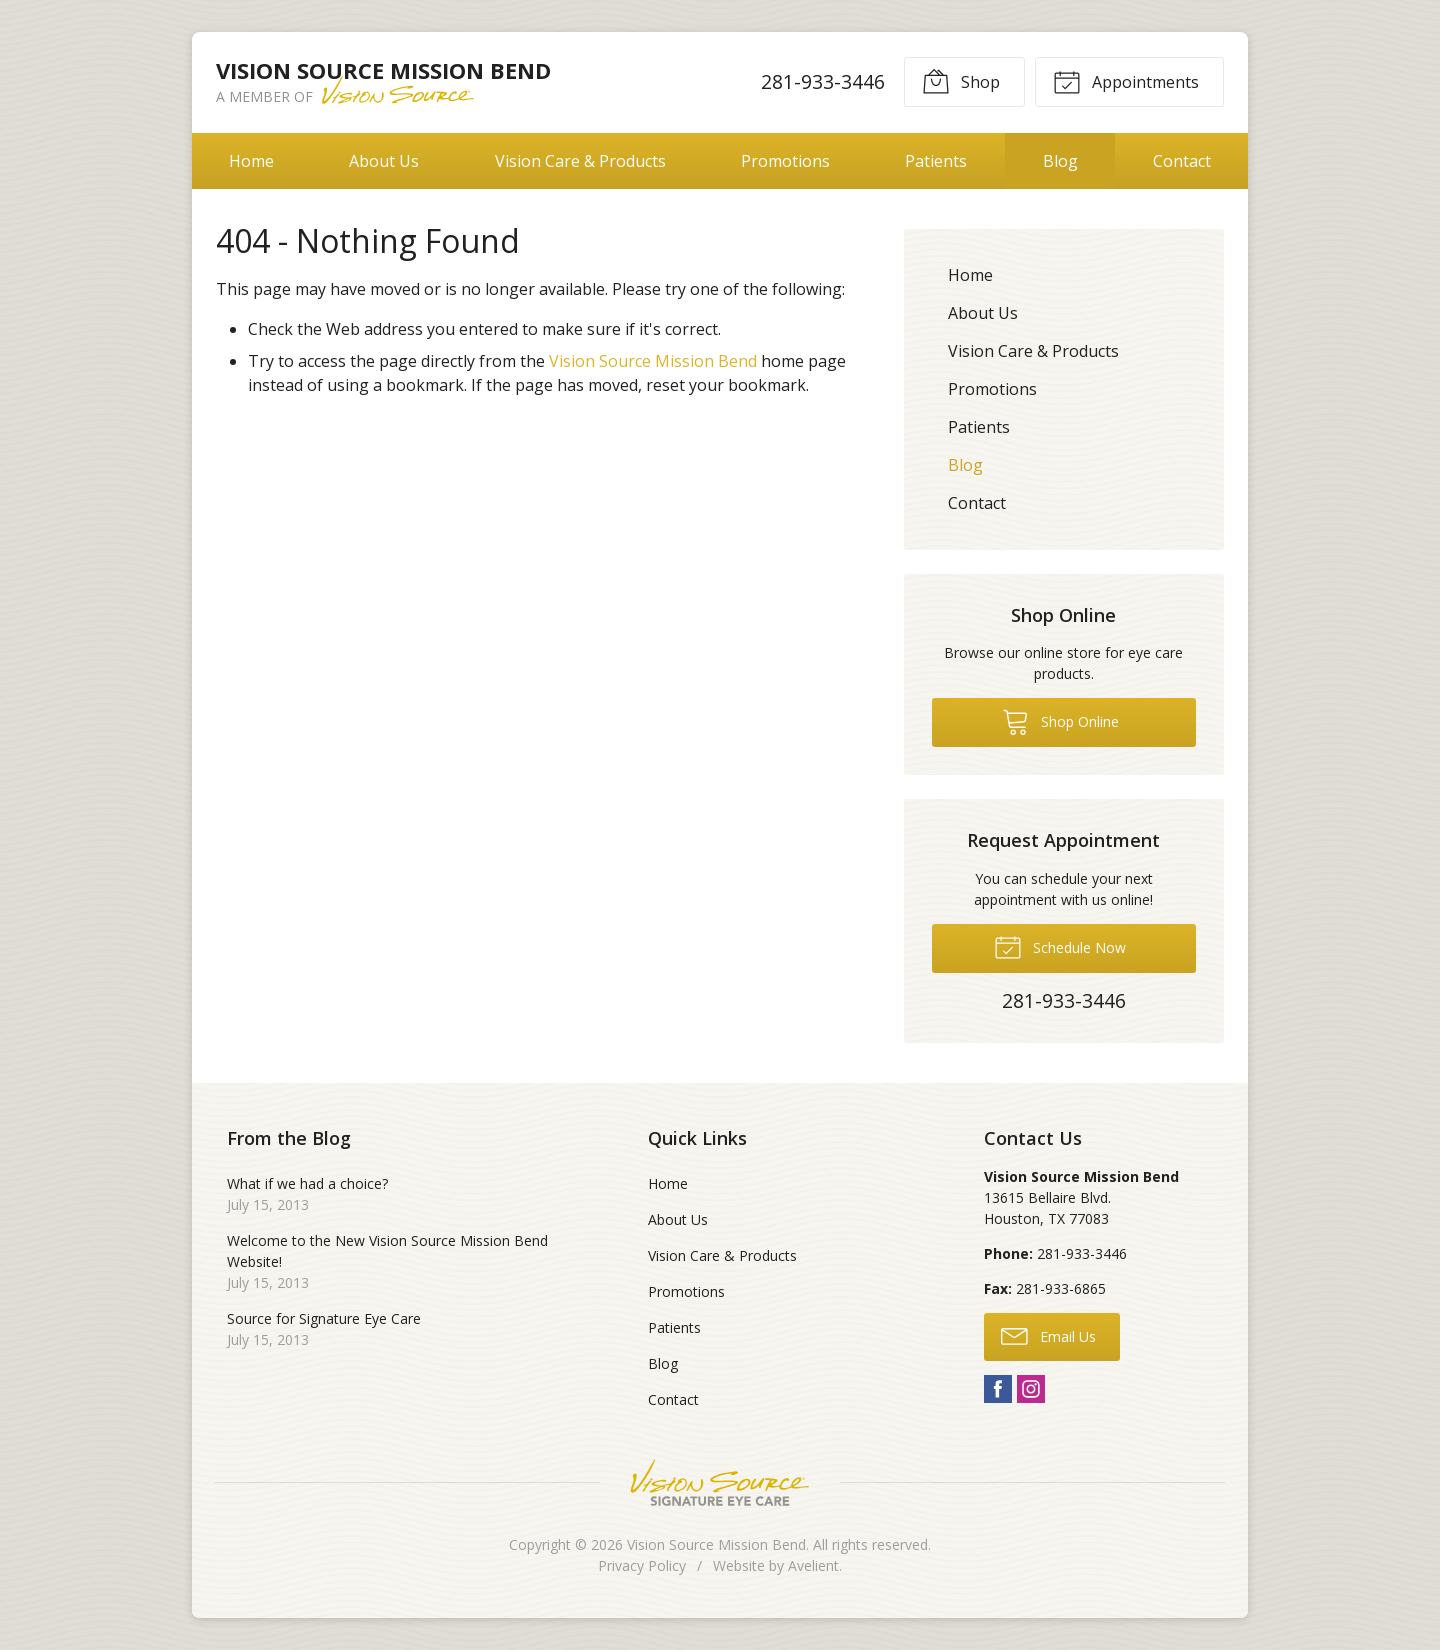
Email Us (1048, 1335)
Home (251, 161)
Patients (936, 161)
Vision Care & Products (580, 161)
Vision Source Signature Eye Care (720, 1482)
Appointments (1126, 81)
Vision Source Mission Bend (653, 361)
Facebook (998, 1389)
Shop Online (1060, 721)
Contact (1182, 161)
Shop (961, 81)
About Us (384, 161)
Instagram (1031, 1389)
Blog (1060, 161)
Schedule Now (1060, 946)
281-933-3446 (823, 81)
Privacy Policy (642, 1565)
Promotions (785, 161)
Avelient (813, 1565)
